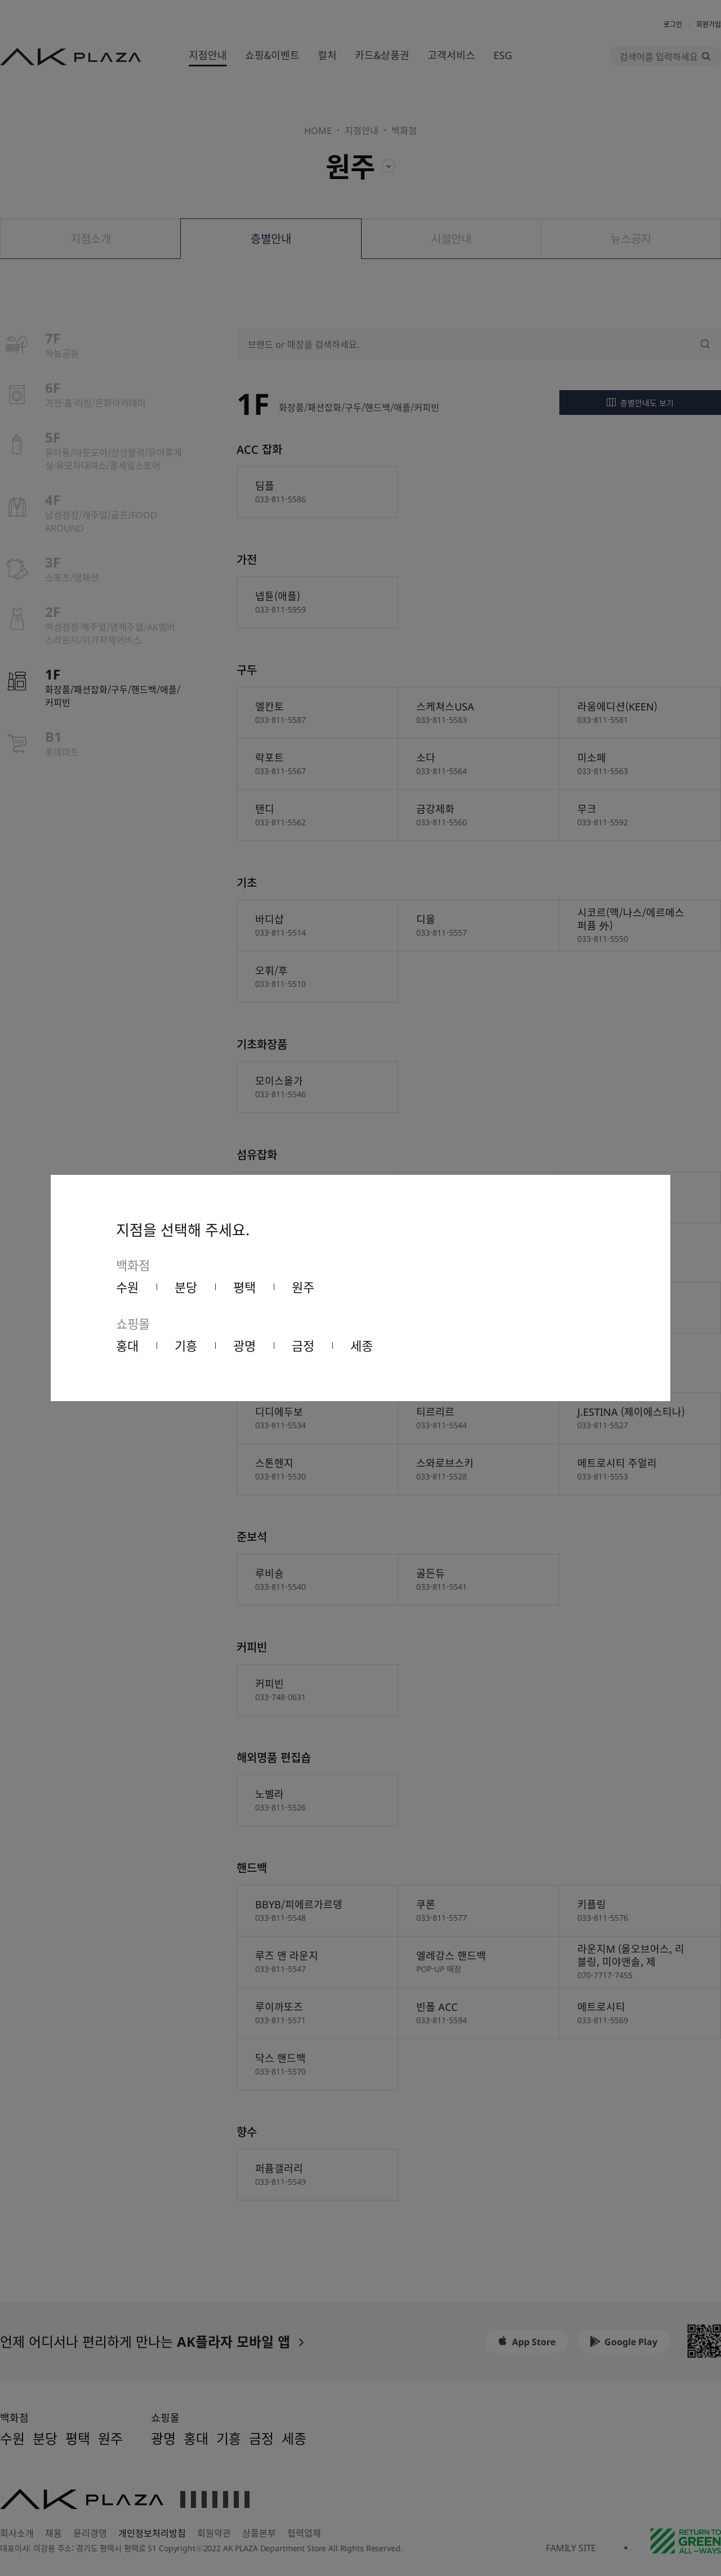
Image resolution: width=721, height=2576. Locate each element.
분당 (186, 1286)
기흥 (186, 1345)
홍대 (127, 1345)
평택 (244, 1286)
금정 (303, 1345)
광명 (244, 1345)
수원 (127, 1286)
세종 (361, 1345)
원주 (303, 1286)
